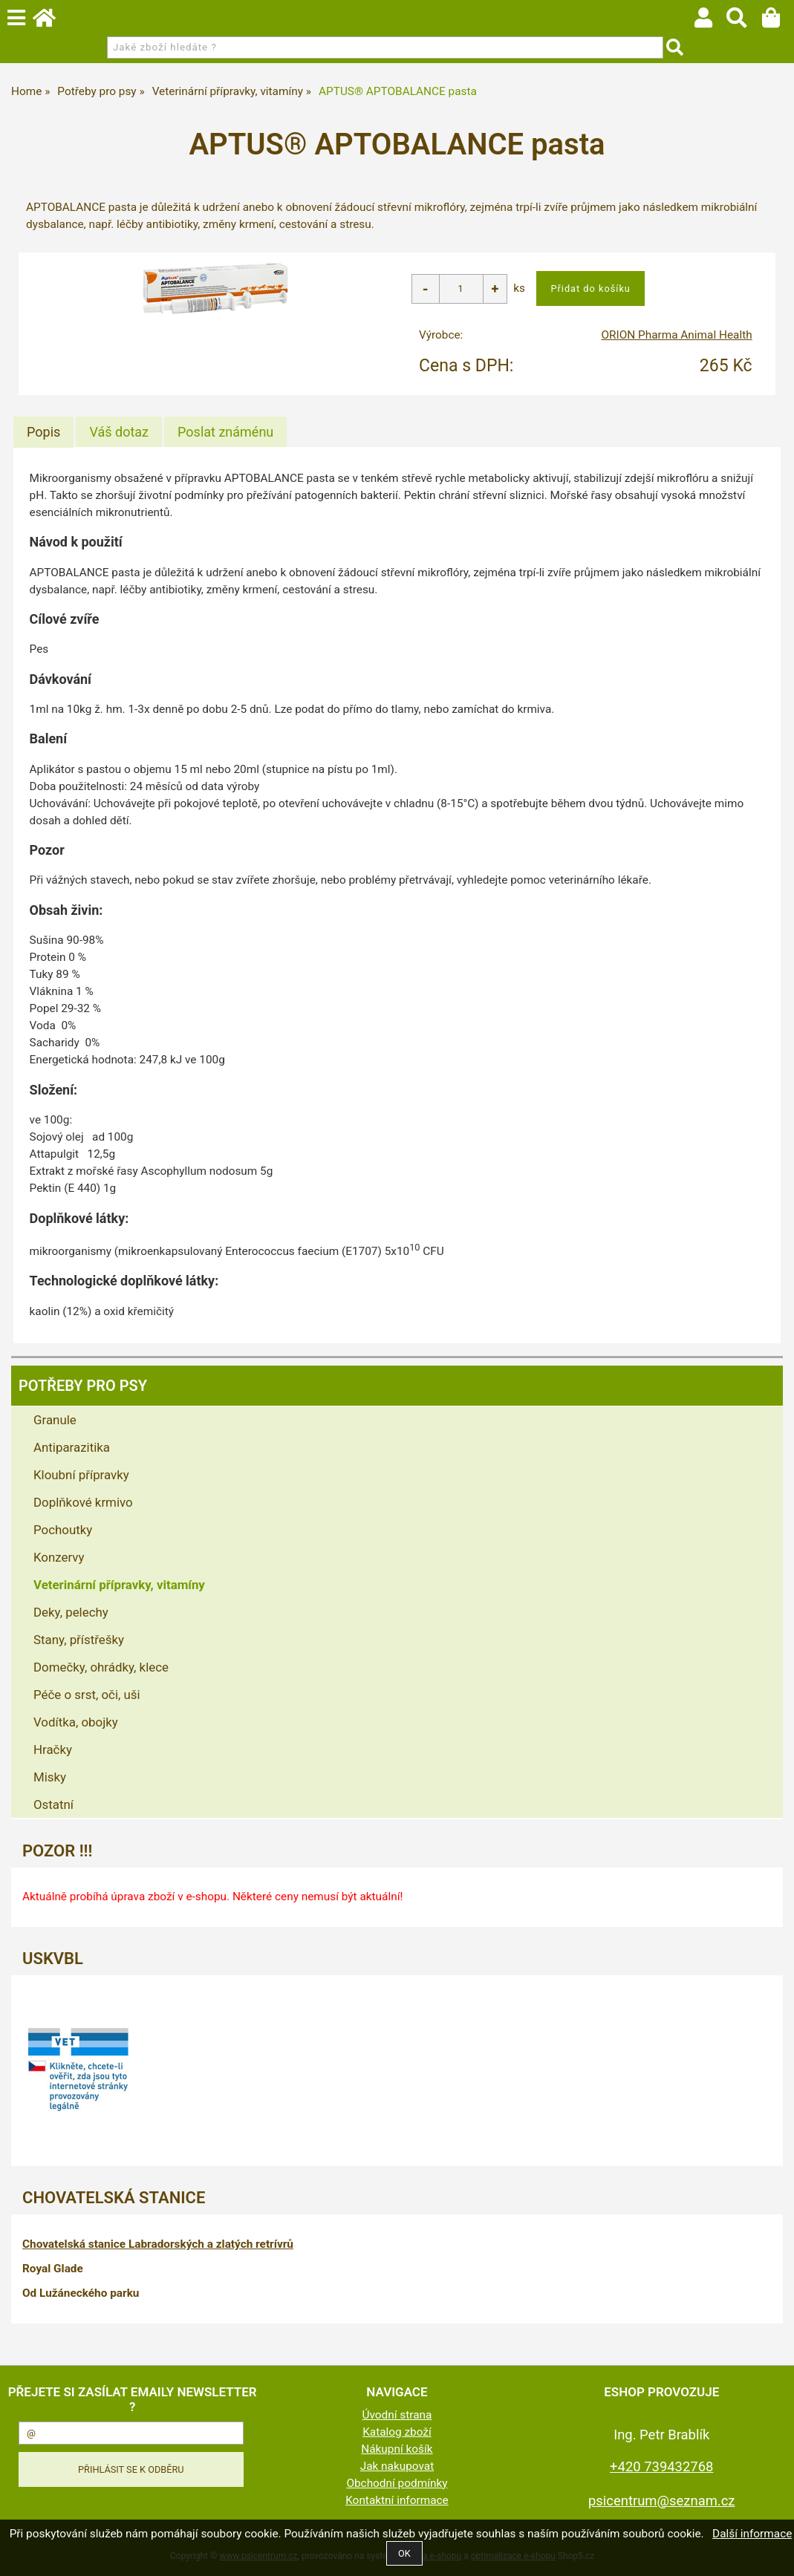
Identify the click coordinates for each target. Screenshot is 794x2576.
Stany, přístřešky (78, 1639)
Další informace (752, 2533)
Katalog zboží (397, 2432)
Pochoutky (62, 1529)
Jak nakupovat (397, 2466)
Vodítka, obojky (75, 1722)
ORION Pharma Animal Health (676, 335)
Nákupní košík (396, 2449)
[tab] (43, 432)
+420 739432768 (661, 2466)
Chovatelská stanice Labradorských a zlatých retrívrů (157, 2244)
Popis (43, 432)
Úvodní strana (397, 2415)
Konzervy (59, 1557)
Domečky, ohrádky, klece (101, 1667)
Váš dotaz (119, 432)
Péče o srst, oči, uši (86, 1694)
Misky (49, 1777)
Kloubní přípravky (81, 1474)
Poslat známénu (225, 432)
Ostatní (53, 1804)
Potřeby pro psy (83, 1386)
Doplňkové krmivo (83, 1502)
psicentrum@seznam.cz (661, 2500)
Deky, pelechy (70, 1612)
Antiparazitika (71, 1447)
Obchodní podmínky (396, 2483)
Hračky (52, 1749)
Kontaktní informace (397, 2500)
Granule (55, 1419)
